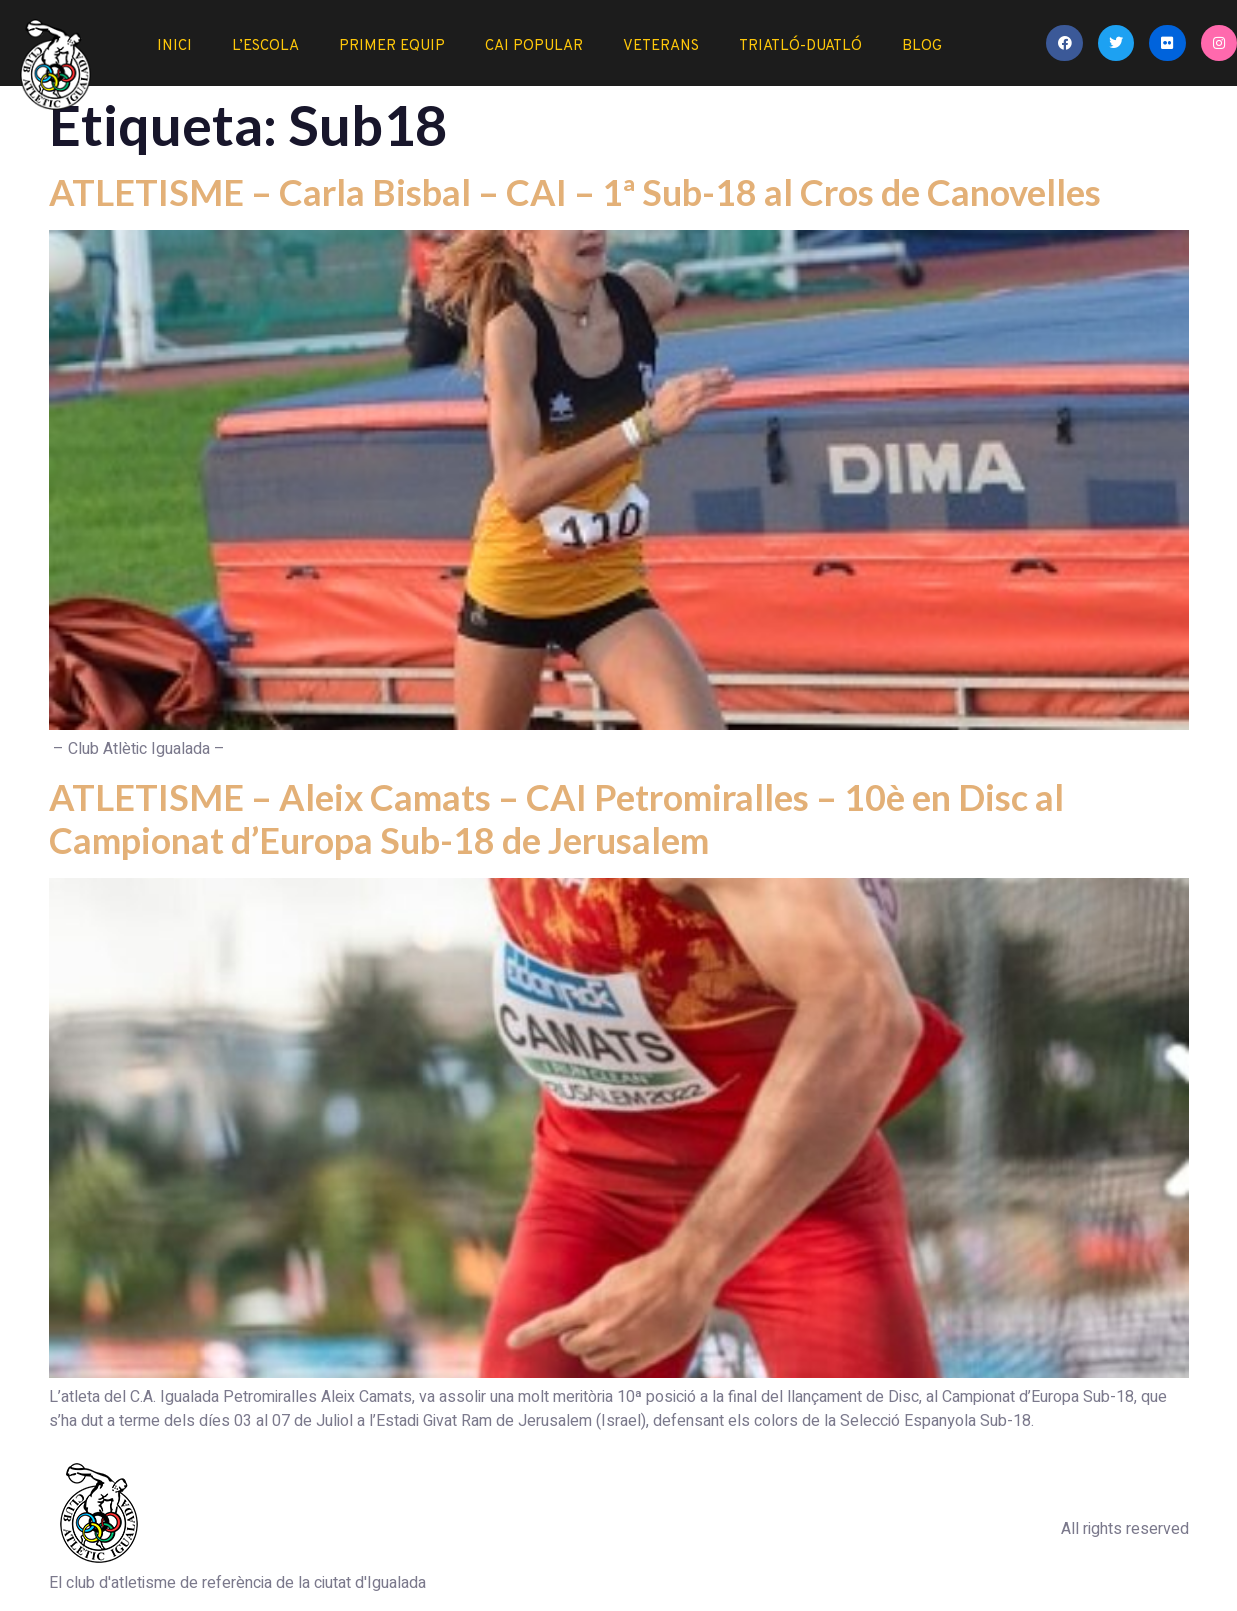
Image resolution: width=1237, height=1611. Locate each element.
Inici (174, 46)
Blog (922, 46)
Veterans (661, 46)
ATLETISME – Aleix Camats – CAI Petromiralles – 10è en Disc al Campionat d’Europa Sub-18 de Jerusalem (556, 818)
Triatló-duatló (800, 46)
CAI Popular (534, 46)
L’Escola (265, 46)
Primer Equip (392, 46)
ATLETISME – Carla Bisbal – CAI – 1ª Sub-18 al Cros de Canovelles (575, 192)
